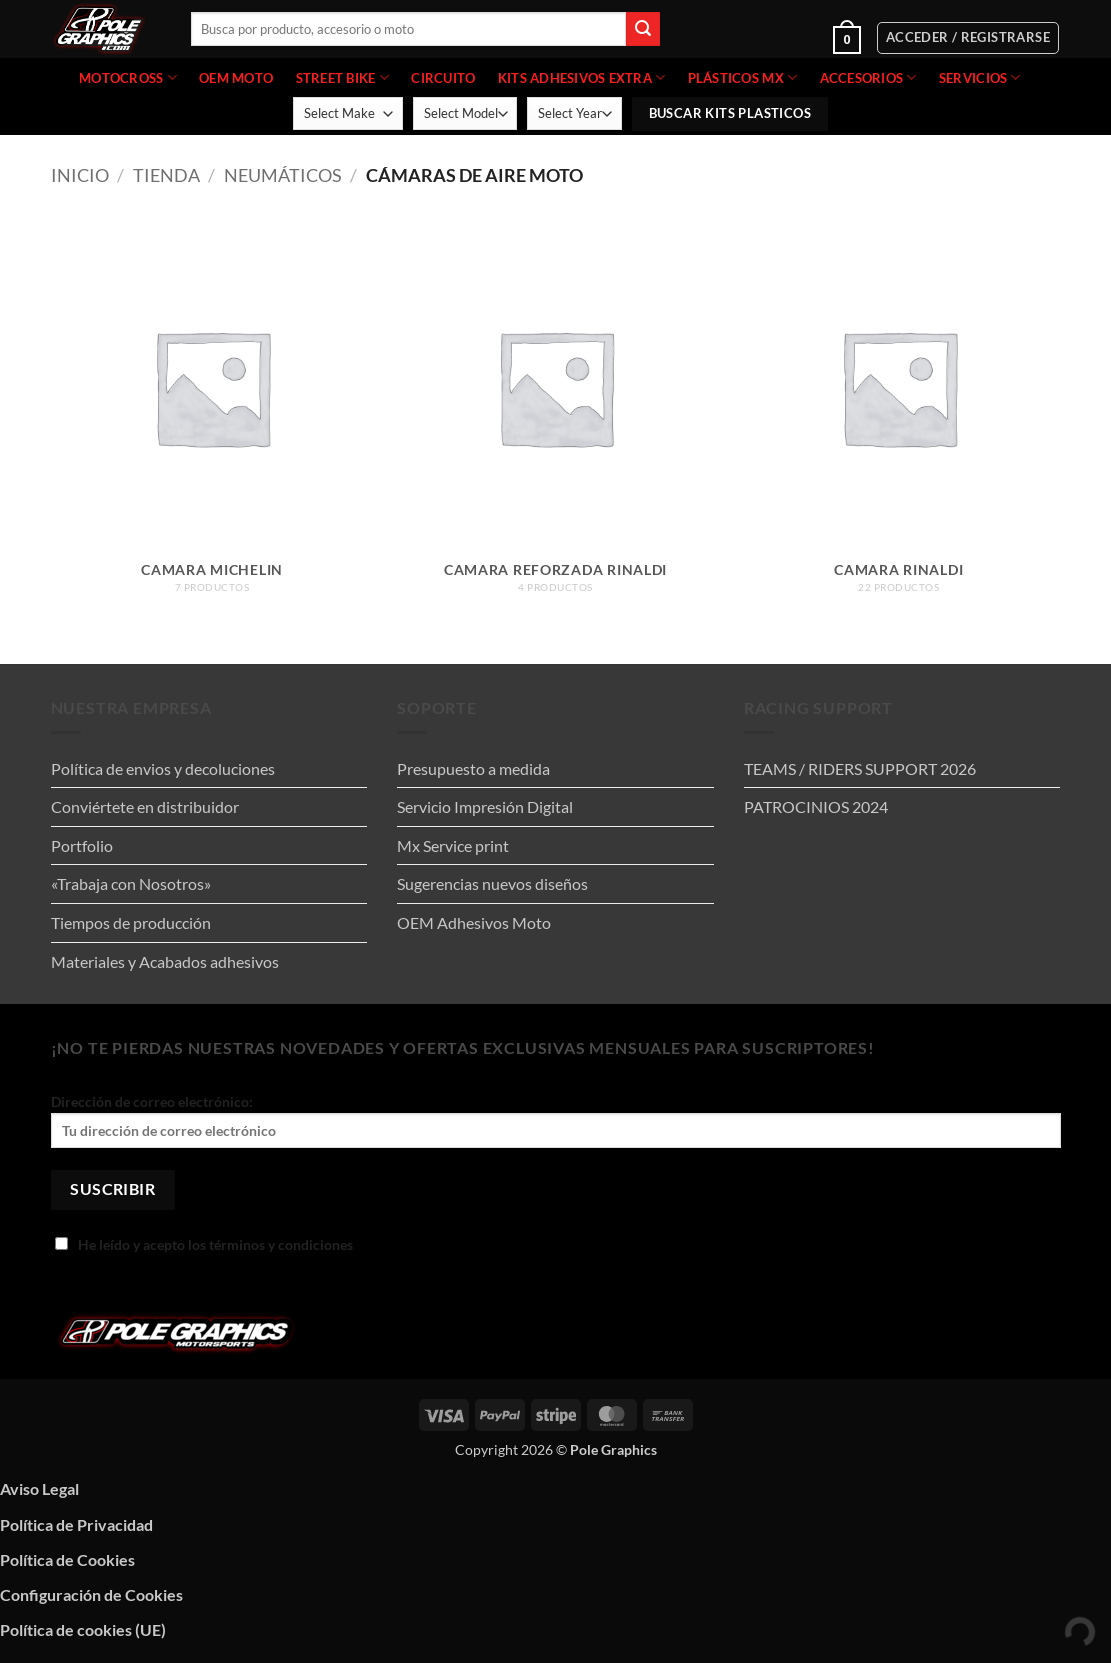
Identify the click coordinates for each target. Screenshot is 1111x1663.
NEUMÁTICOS (283, 175)
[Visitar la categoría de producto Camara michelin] (212, 419)
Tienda (166, 175)
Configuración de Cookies (91, 1594)
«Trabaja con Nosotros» (131, 883)
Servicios (980, 77)
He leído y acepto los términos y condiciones (204, 1244)
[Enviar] (643, 29)
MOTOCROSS (128, 77)
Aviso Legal (39, 1488)
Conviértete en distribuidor (145, 806)
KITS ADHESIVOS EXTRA (582, 77)
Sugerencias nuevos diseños (492, 883)
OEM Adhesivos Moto (474, 922)
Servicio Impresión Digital (485, 806)
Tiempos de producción (131, 922)
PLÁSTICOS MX (743, 77)
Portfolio (82, 845)
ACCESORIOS (868, 77)
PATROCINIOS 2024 (816, 806)
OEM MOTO (236, 78)
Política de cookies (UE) (83, 1629)
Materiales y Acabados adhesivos (165, 961)
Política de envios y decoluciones (163, 768)
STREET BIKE (342, 77)
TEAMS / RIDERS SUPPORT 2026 (860, 768)
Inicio (80, 175)
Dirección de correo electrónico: (556, 1120)
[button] (786, 38)
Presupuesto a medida (473, 768)
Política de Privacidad (76, 1524)
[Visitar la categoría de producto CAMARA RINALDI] (899, 419)
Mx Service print (453, 845)
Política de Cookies (67, 1559)
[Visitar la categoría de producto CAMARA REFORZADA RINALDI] (556, 419)
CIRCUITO (443, 78)
